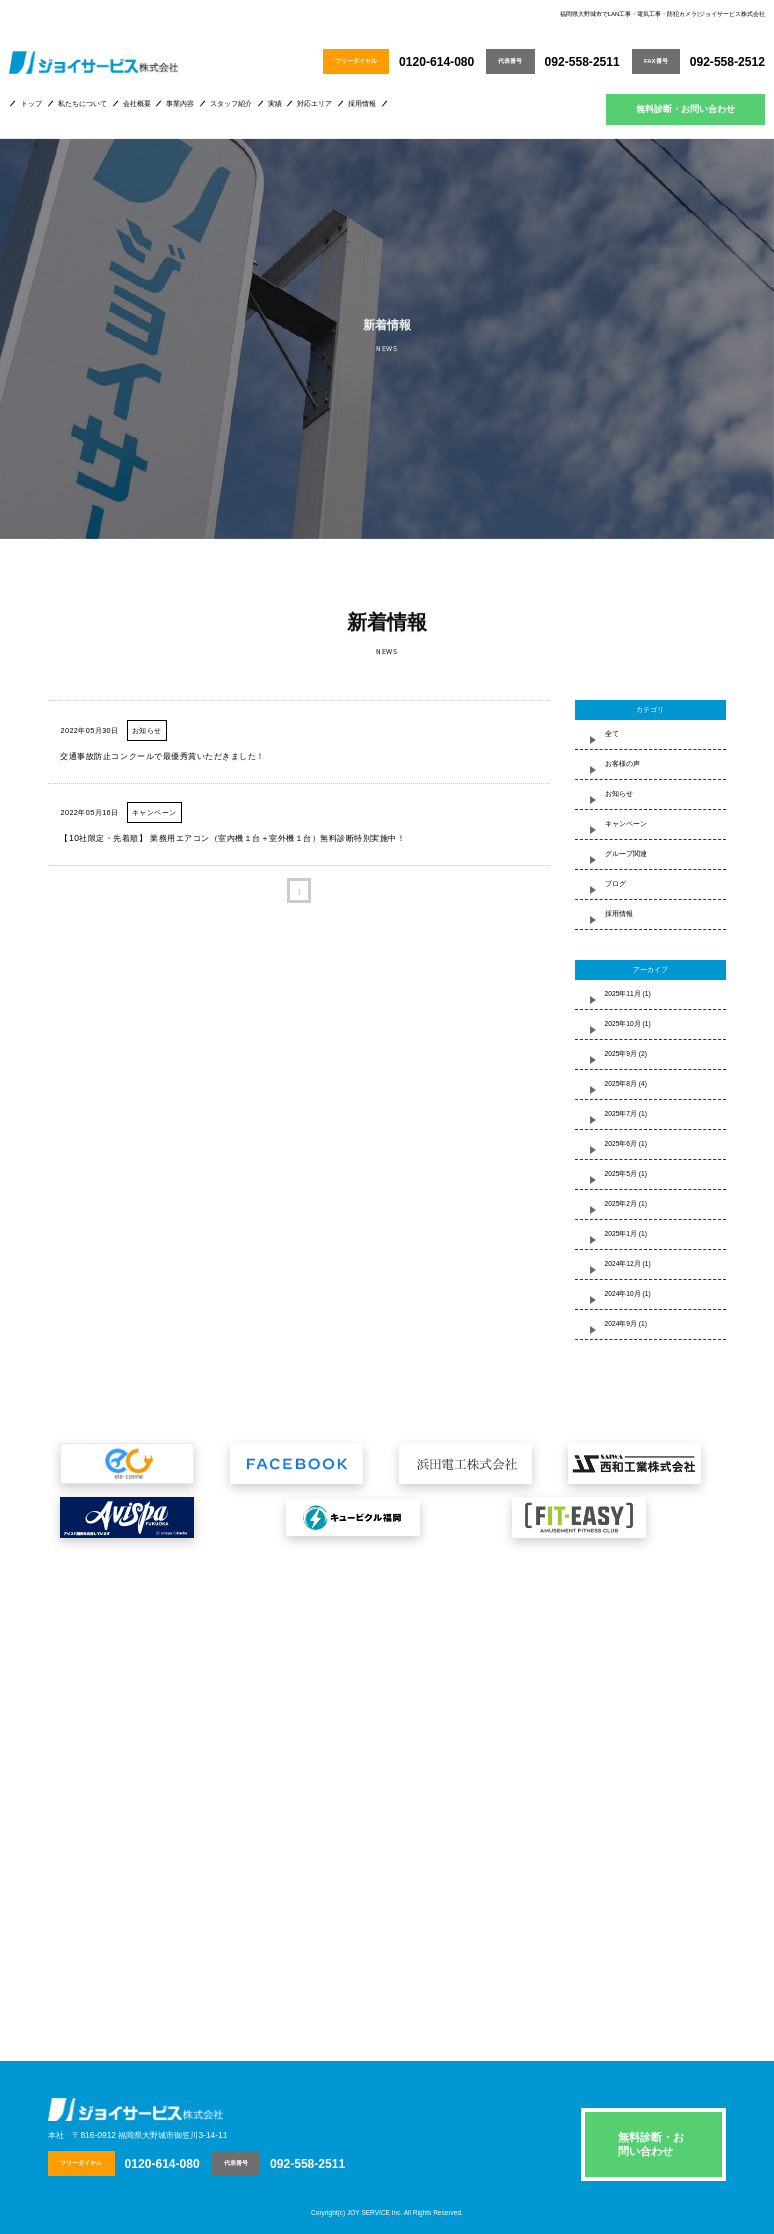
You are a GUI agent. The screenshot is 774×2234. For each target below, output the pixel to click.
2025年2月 (621, 1203)
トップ (31, 103)
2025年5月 (621, 1173)
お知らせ (147, 730)
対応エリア (314, 103)
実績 (275, 103)
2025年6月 (621, 1143)
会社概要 (137, 103)
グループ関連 (626, 853)
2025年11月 (623, 993)
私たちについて (82, 103)
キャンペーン (154, 812)
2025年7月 (621, 1113)
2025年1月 (621, 1233)
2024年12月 (623, 1263)
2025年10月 (623, 1023)
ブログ (615, 883)
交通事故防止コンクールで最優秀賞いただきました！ (162, 756)
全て (612, 733)
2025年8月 (621, 1083)
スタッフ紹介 (231, 103)
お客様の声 (622, 763)
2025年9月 (621, 1053)
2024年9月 (621, 1323)
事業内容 (180, 103)
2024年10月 (623, 1293)
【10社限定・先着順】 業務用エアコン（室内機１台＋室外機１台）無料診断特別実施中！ (232, 838)
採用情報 (362, 103)
